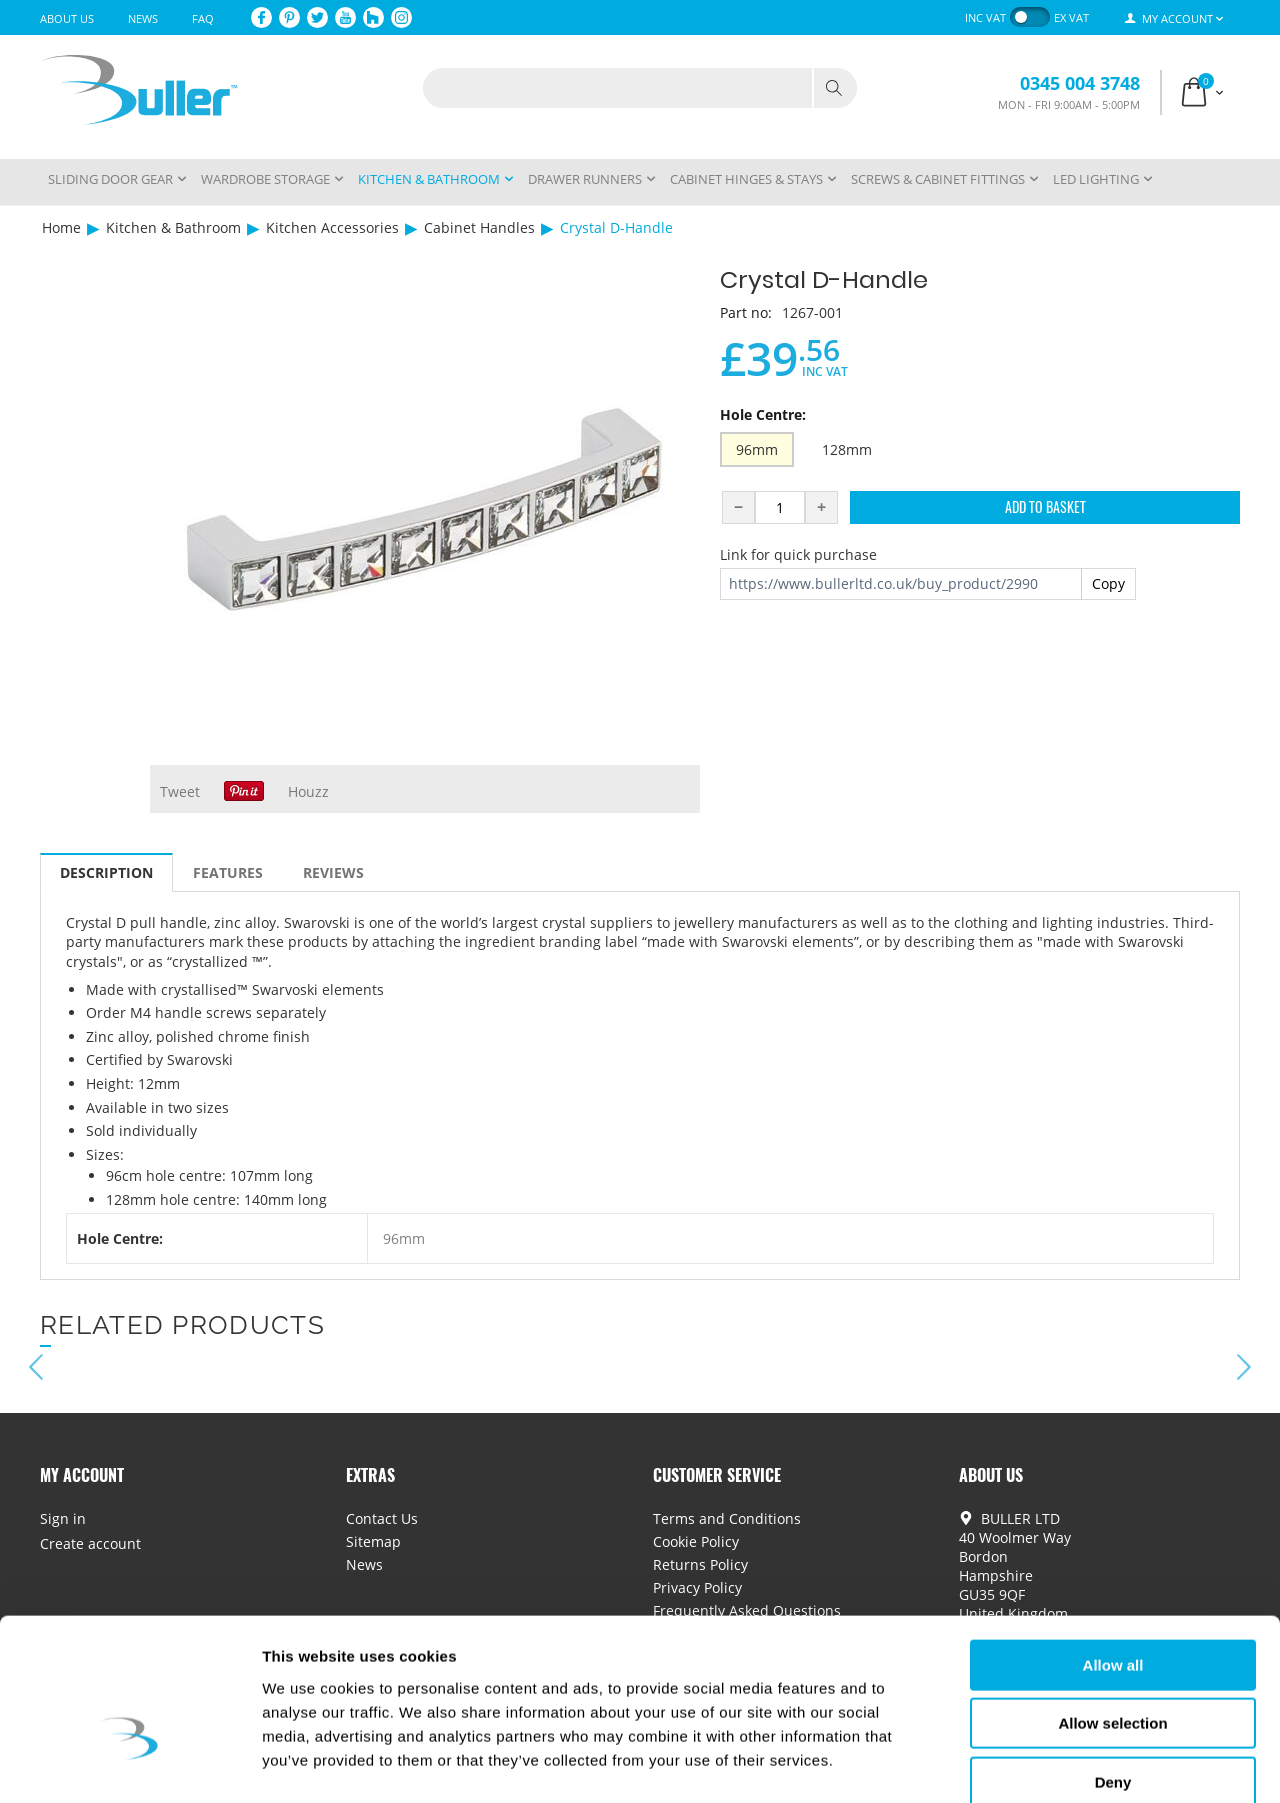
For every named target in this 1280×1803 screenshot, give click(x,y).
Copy (1108, 583)
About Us (67, 18)
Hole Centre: (763, 414)
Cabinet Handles (479, 227)
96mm (757, 449)
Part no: (746, 312)
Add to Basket (1045, 506)
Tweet (180, 791)
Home (61, 227)
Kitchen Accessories (332, 227)
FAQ (203, 18)
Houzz (308, 791)
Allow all (1113, 1558)
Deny (1113, 1675)
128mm (847, 449)
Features (228, 872)
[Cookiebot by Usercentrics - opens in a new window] (129, 1764)
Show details (1049, 1763)
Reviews (333, 872)
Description (106, 872)
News (143, 18)
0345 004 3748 (1080, 83)
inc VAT (985, 17)
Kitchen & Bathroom (173, 227)
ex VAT (1071, 17)
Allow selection (1112, 1617)
